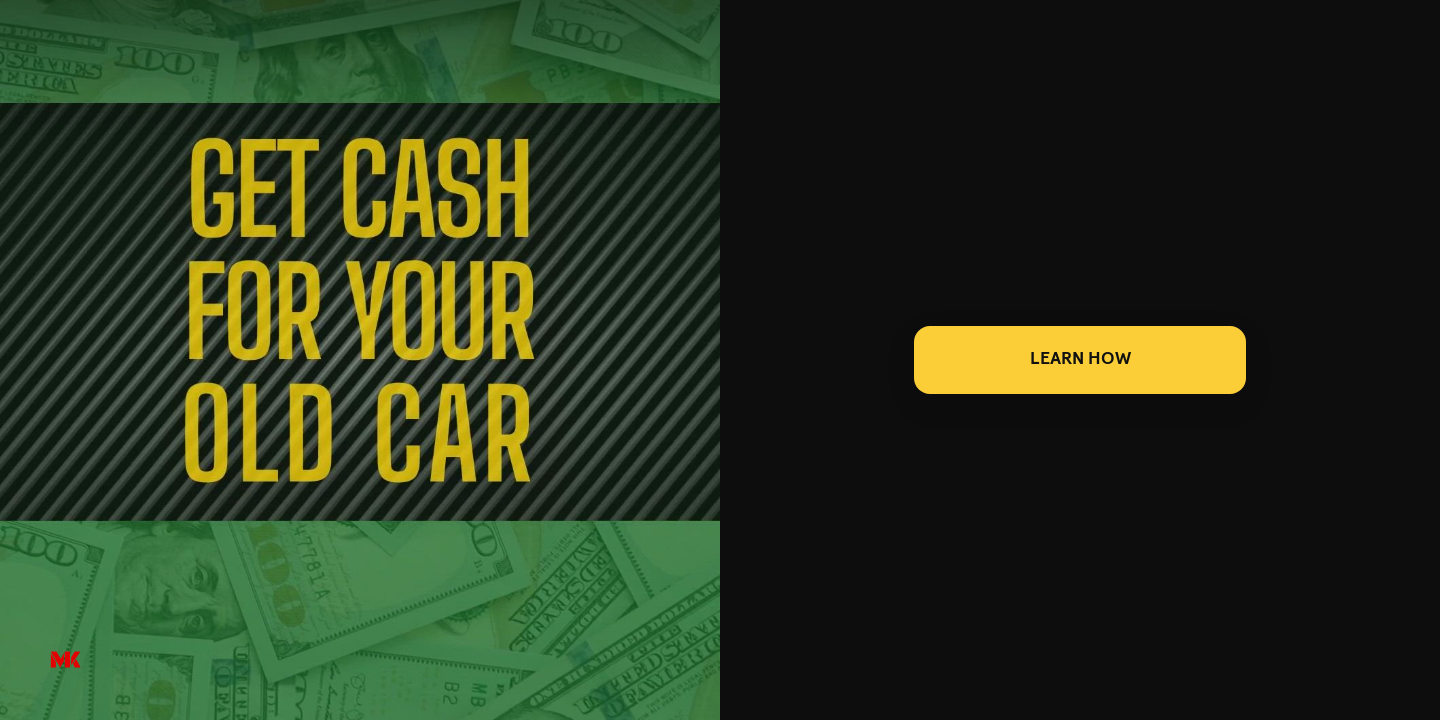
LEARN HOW (1080, 359)
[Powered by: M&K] (65, 660)
